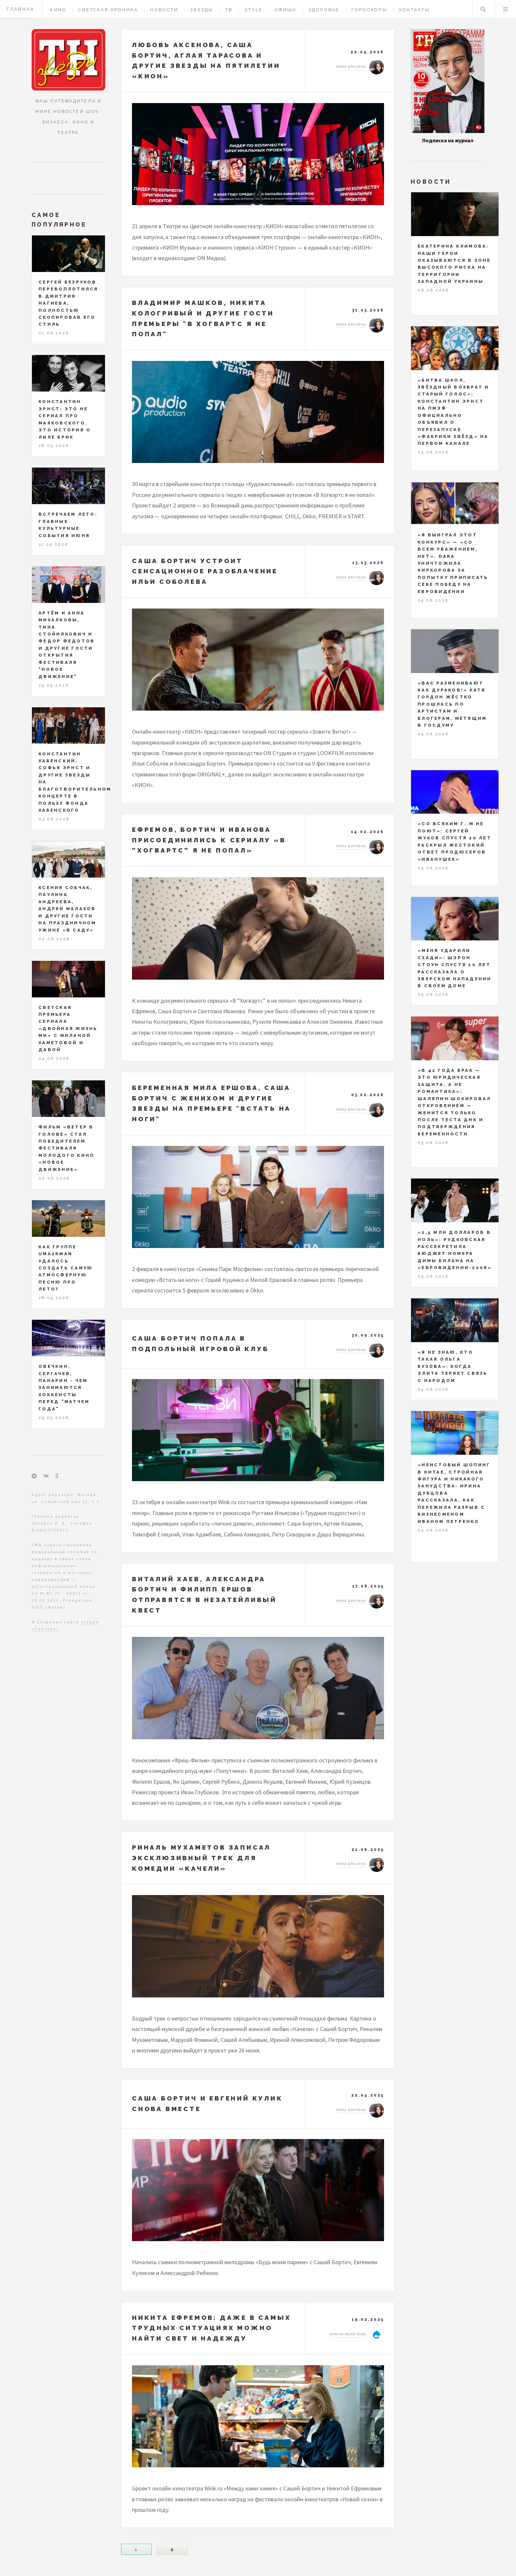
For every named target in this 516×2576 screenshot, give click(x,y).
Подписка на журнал (447, 140)
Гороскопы (369, 9)
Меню (505, 9)
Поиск (483, 9)
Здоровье (324, 9)
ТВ (229, 9)
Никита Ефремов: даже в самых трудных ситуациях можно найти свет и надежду (211, 2328)
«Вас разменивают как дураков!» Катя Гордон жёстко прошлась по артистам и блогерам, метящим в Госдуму (452, 704)
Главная (20, 9)
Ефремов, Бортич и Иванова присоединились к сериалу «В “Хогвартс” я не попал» (209, 840)
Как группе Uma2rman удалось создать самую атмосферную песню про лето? (66, 1268)
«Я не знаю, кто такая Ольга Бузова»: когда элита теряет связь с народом (453, 1366)
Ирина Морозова (347, 2334)
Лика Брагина (351, 66)
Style (254, 9)
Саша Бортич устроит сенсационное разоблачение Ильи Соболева (205, 571)
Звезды (202, 9)
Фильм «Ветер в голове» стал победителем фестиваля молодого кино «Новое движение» (66, 1148)
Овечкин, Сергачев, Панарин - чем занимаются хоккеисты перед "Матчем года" (64, 1387)
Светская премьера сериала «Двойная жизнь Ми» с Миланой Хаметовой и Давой (68, 1028)
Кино (58, 9)
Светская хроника (108, 9)
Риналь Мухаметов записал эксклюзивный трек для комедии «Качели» (201, 1858)
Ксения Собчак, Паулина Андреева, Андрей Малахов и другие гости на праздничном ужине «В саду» (67, 909)
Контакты (414, 9)
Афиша (285, 9)
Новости (164, 9)
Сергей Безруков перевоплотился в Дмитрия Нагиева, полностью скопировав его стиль (68, 303)
